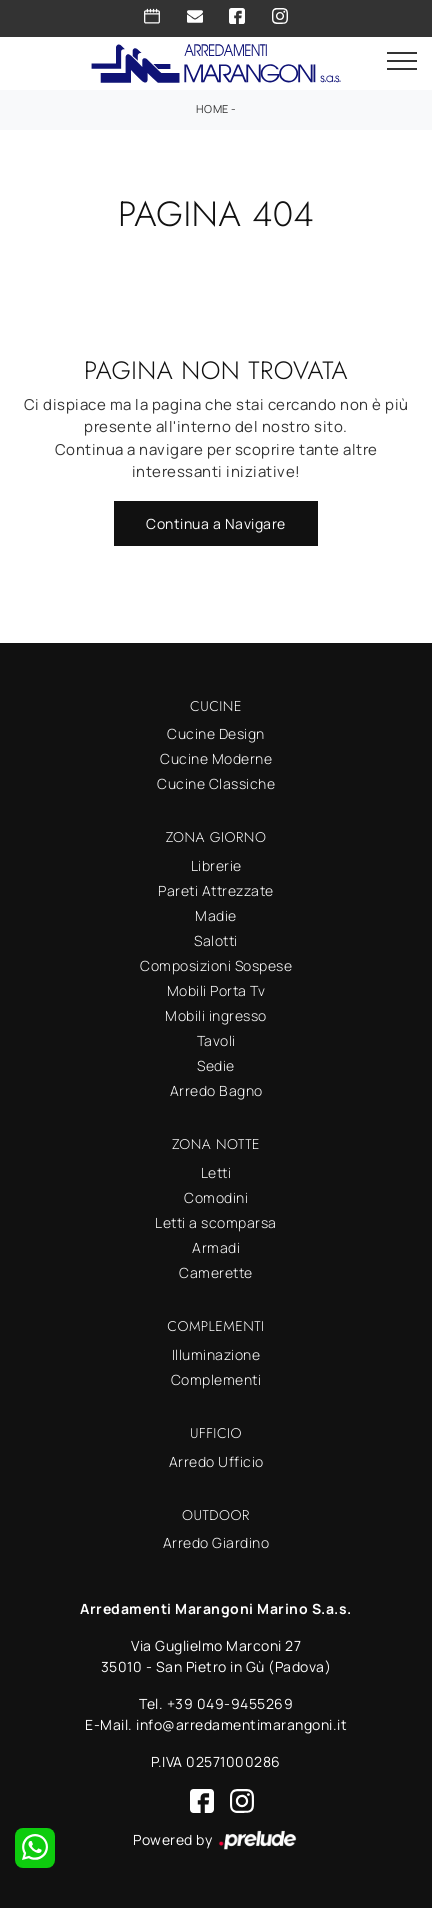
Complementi (216, 1379)
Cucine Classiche (216, 783)
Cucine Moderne (216, 758)
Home (212, 108)
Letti (216, 1172)
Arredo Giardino (216, 1542)
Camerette (216, 1272)
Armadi (216, 1247)
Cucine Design (216, 733)
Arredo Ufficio (216, 1461)
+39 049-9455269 (230, 1703)
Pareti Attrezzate (216, 890)
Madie (216, 915)
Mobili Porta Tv (216, 990)
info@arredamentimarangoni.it (241, 1724)
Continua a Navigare (216, 523)
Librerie (216, 865)
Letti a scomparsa (216, 1222)
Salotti (216, 940)
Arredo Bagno (216, 1090)
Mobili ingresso (216, 1015)
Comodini (216, 1197)
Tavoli (216, 1040)
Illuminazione (216, 1354)
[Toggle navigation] (402, 62)
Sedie (216, 1065)
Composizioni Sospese (216, 965)
